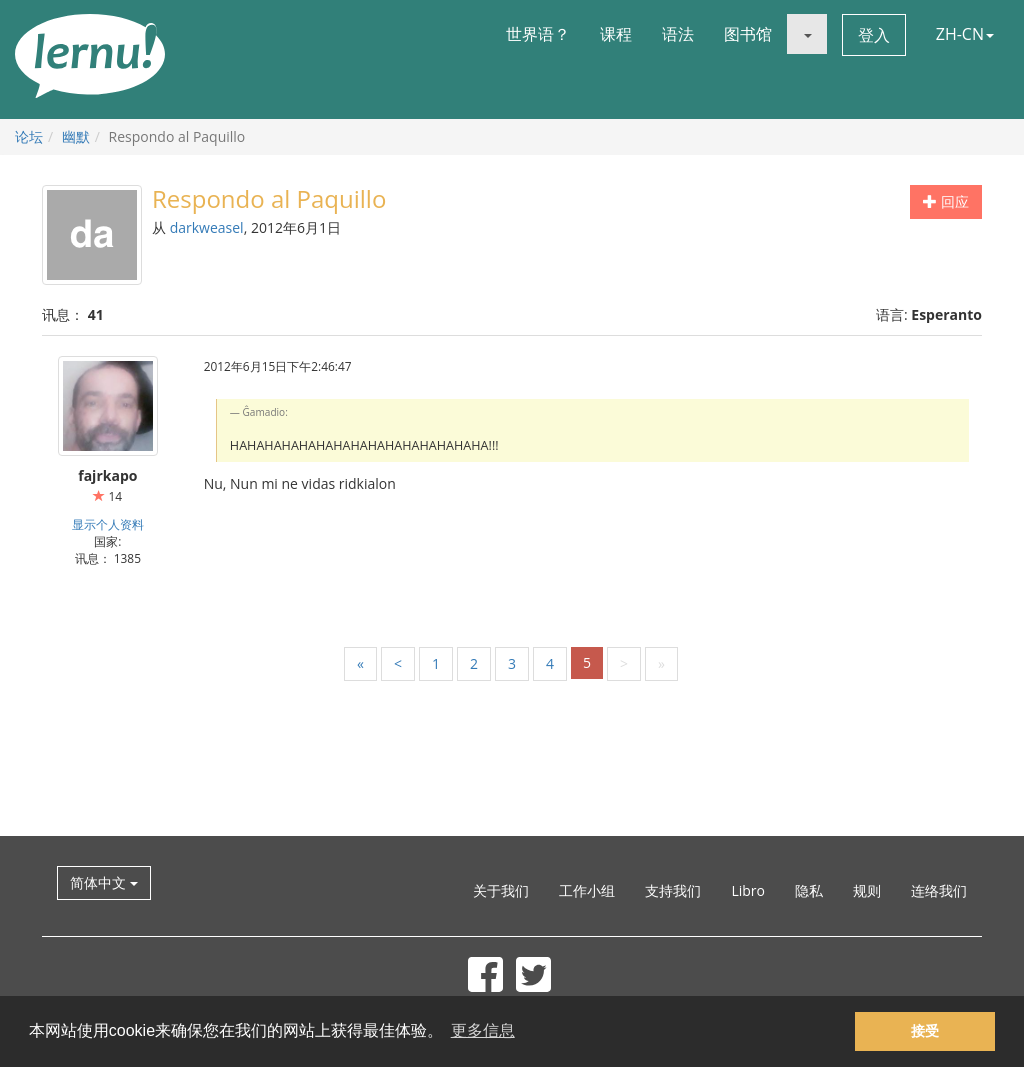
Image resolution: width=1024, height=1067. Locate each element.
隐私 (809, 890)
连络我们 (939, 890)
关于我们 (501, 890)
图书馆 (748, 34)
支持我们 (673, 890)
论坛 (29, 136)
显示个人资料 (108, 524)
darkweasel (207, 227)
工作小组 (587, 890)
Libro (748, 890)
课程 (616, 34)
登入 (874, 35)
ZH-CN (965, 34)
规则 (867, 890)
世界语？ (538, 34)
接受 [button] (925, 1031)
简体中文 (104, 882)
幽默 (76, 136)
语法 (678, 34)
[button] (807, 34)
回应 (946, 201)
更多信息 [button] (483, 1030)
